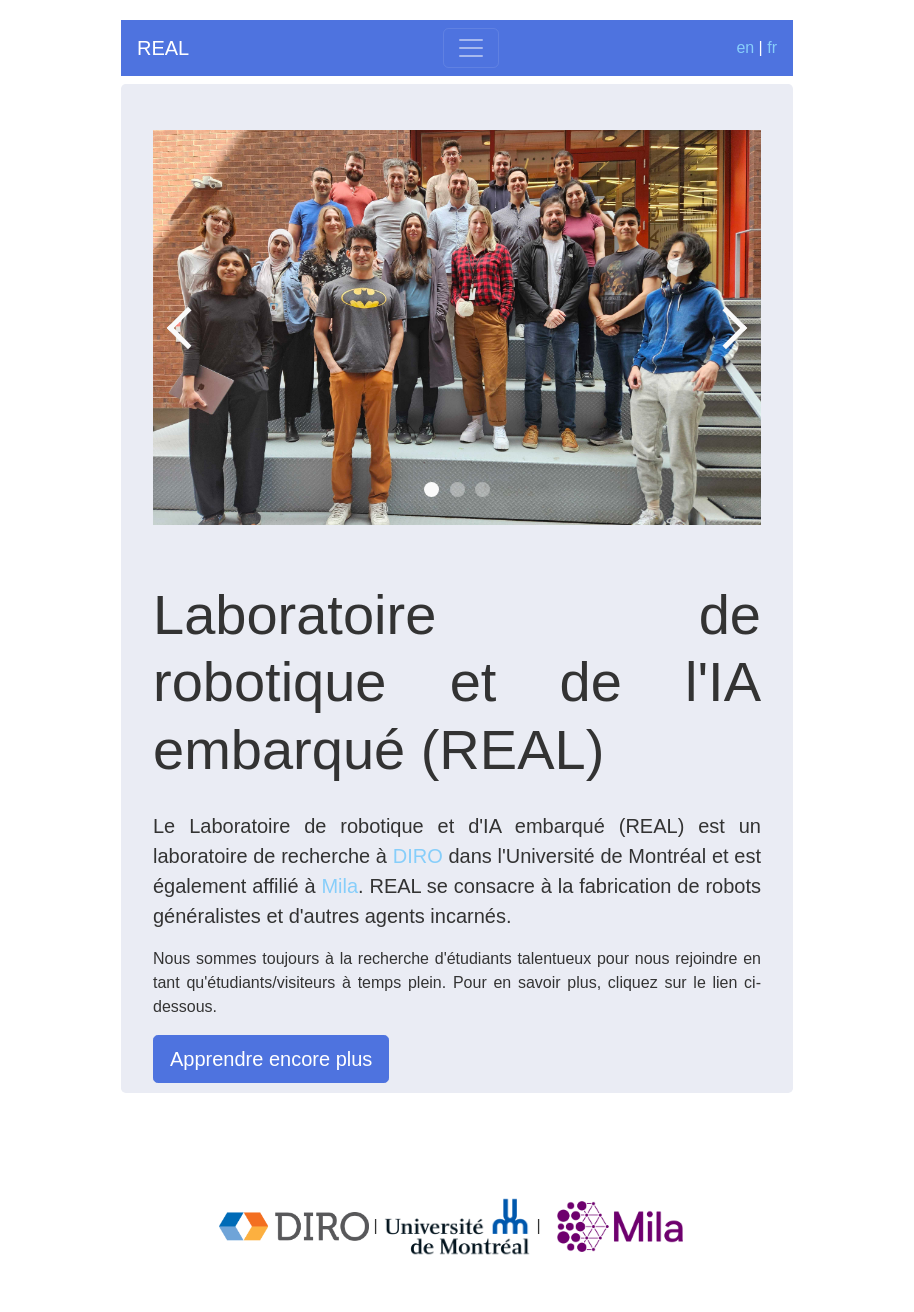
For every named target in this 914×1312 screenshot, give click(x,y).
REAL (163, 48)
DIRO (418, 856)
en (745, 47)
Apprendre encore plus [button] (271, 1059)
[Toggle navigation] (471, 48)
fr (772, 47)
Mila (339, 886)
